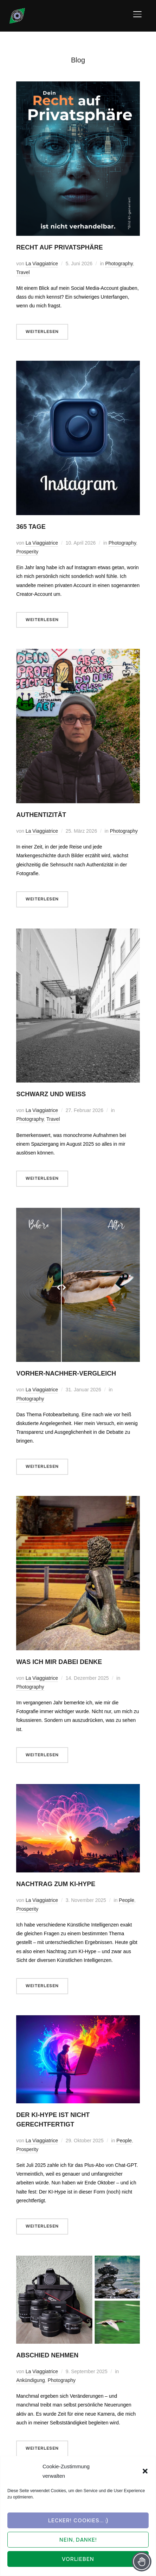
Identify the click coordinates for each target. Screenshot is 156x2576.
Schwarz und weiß (51, 1094)
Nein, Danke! (78, 2539)
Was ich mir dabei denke (59, 1661)
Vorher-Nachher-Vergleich (66, 1373)
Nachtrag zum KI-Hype (55, 1884)
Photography (118, 263)
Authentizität (41, 814)
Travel (23, 272)
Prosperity (27, 551)
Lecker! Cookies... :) (78, 2520)
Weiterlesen (42, 331)
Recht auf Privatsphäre (59, 247)
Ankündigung (30, 2380)
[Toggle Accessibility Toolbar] (141, 2561)
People (126, 1900)
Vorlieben (78, 2559)
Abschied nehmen (47, 2355)
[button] (145, 2471)
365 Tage (31, 526)
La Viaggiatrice (42, 263)
